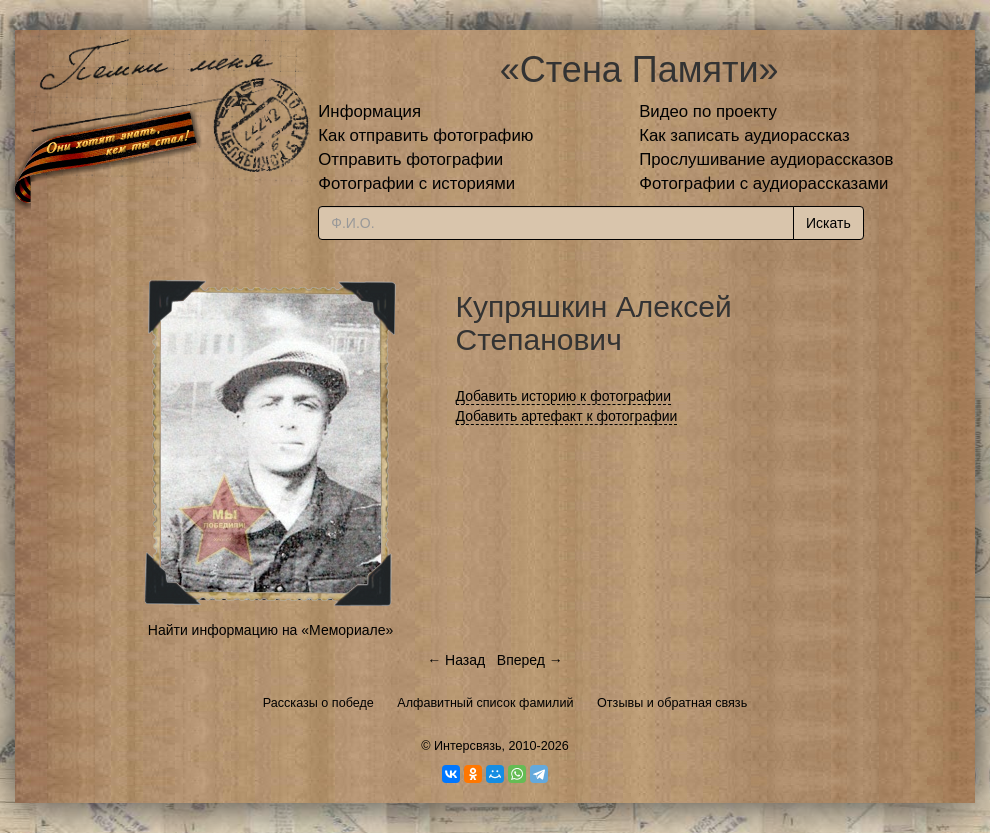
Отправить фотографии (410, 159)
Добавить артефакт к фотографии (567, 416)
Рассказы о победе (318, 703)
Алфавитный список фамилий (485, 703)
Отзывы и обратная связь (672, 703)
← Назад (456, 660)
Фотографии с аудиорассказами (763, 183)
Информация (369, 111)
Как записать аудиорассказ (744, 135)
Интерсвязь (468, 746)
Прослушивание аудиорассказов (766, 159)
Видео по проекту (708, 111)
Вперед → (530, 660)
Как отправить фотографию (425, 135)
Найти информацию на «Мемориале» (270, 630)
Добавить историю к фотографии (564, 396)
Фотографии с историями (416, 183)
